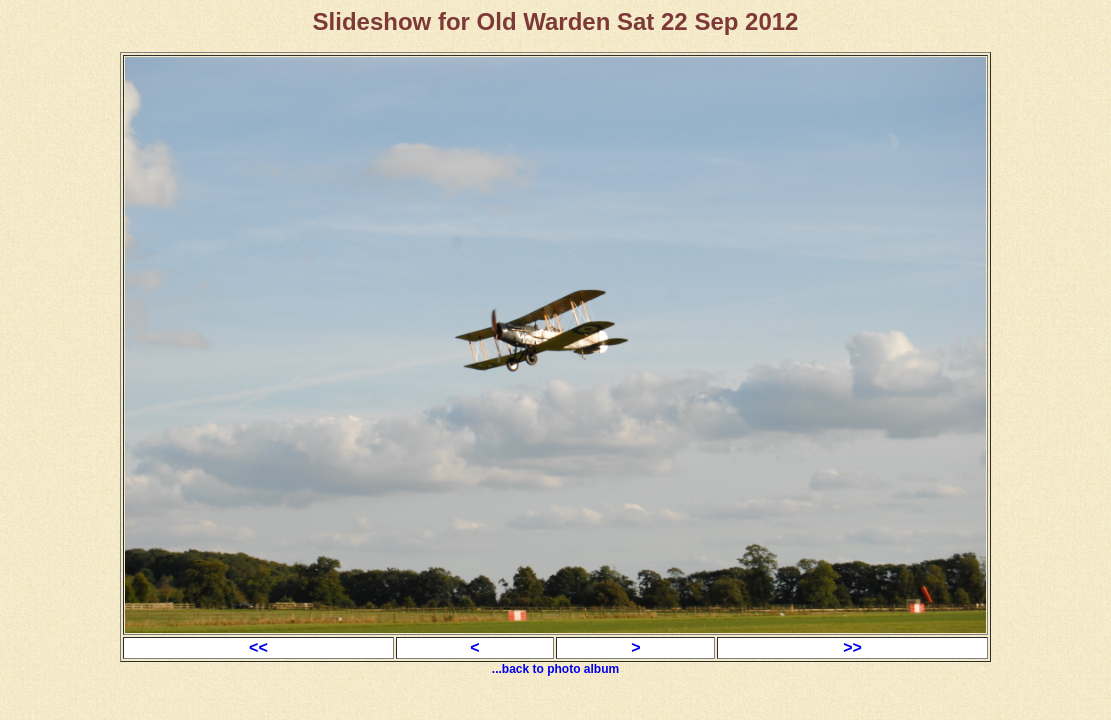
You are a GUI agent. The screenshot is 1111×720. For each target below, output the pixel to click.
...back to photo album (555, 669)
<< (258, 647)
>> (852, 647)
